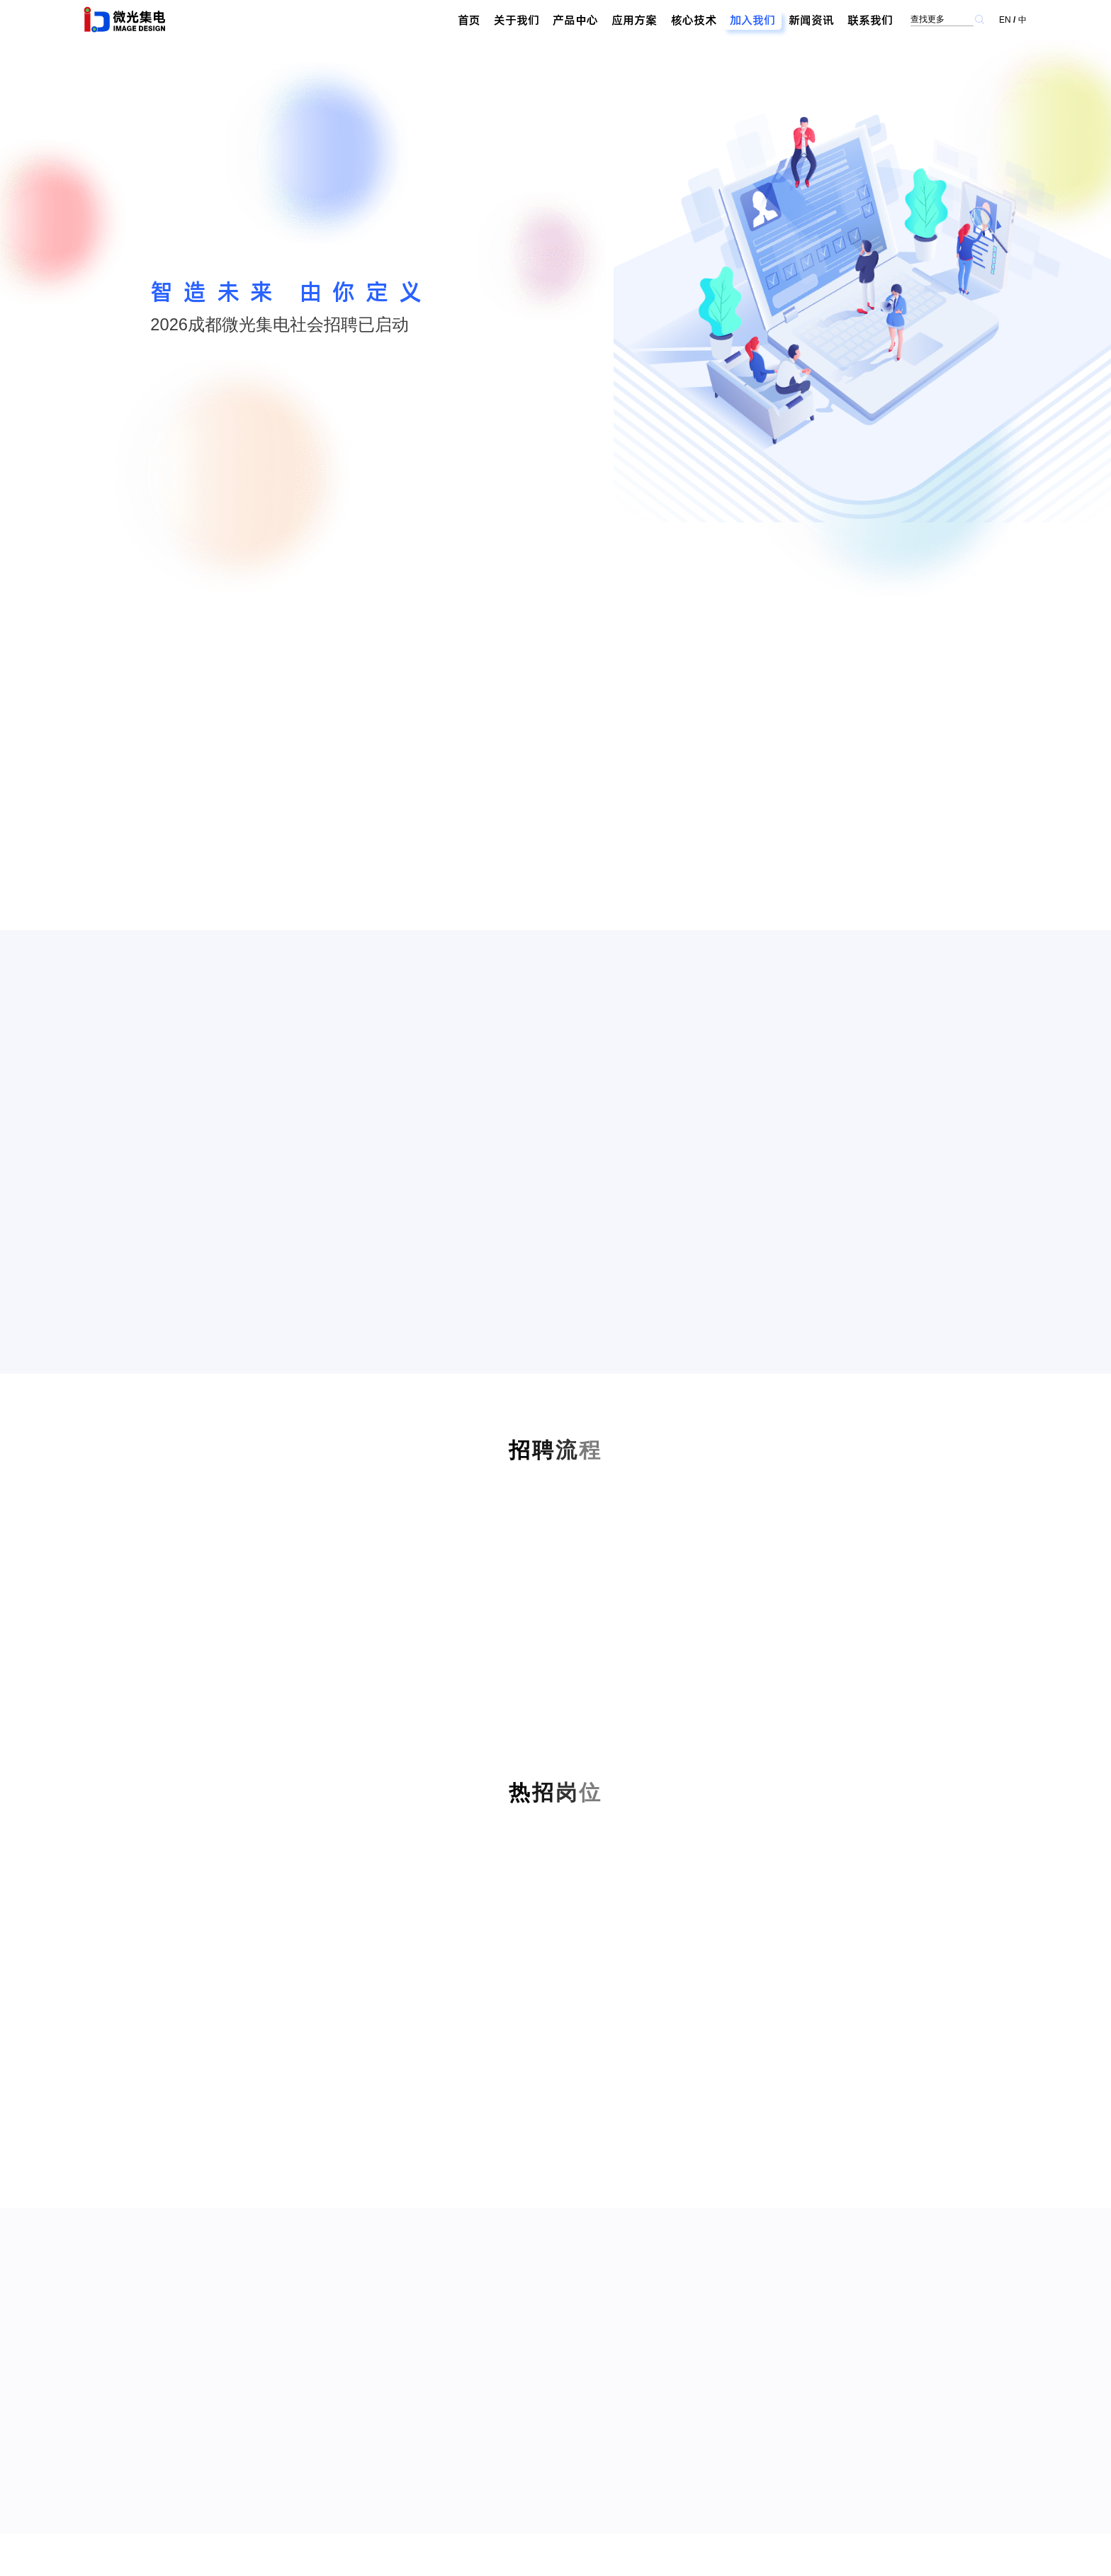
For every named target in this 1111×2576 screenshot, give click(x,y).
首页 (469, 20)
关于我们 (516, 20)
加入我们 (752, 20)
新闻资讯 (811, 20)
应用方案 (634, 20)
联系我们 (870, 20)
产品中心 (575, 20)
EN (1005, 20)
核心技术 (693, 20)
